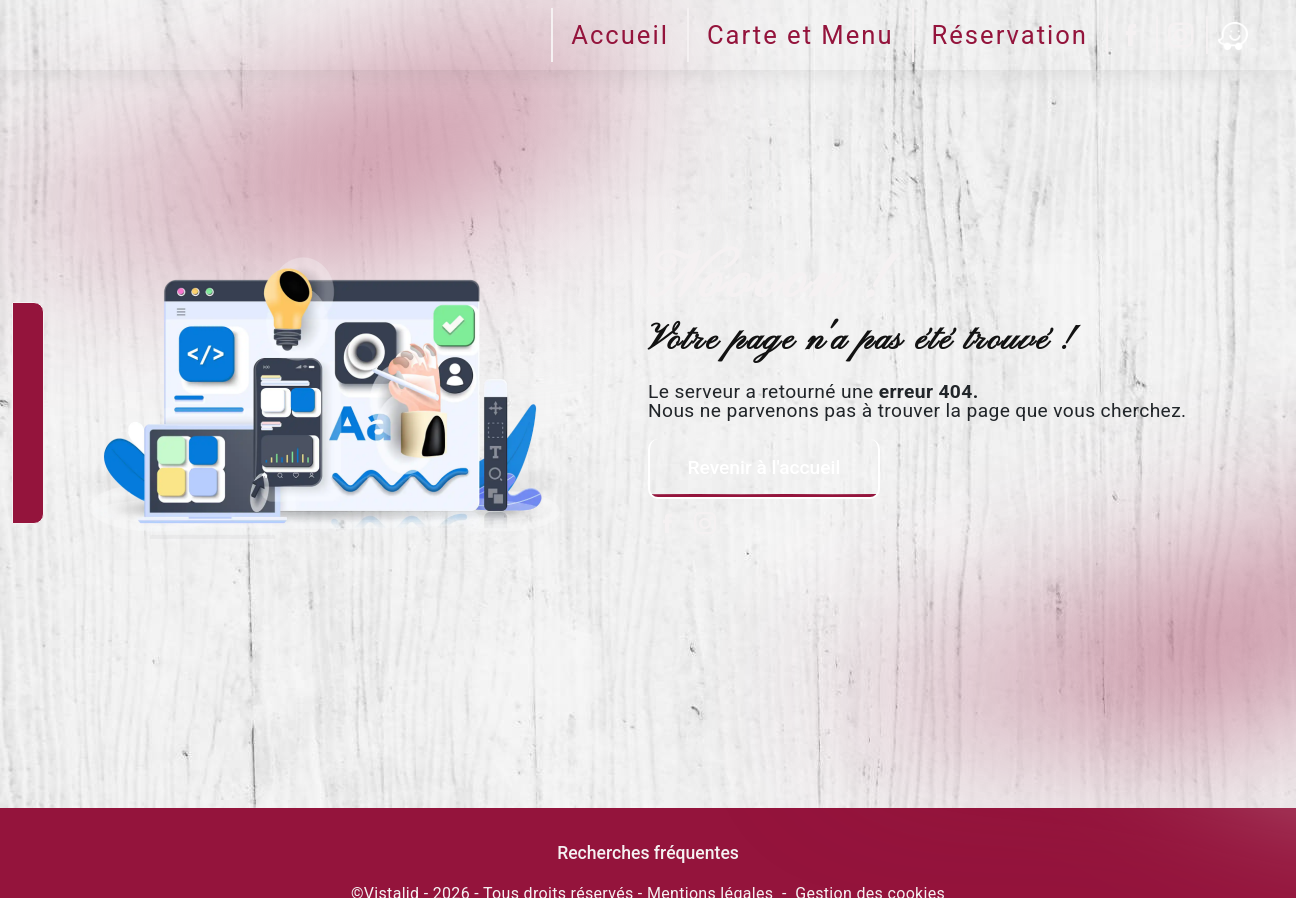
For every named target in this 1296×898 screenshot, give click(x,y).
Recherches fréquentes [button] (648, 853)
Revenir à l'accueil (763, 467)
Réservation (1010, 35)
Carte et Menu (800, 35)
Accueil (620, 35)
